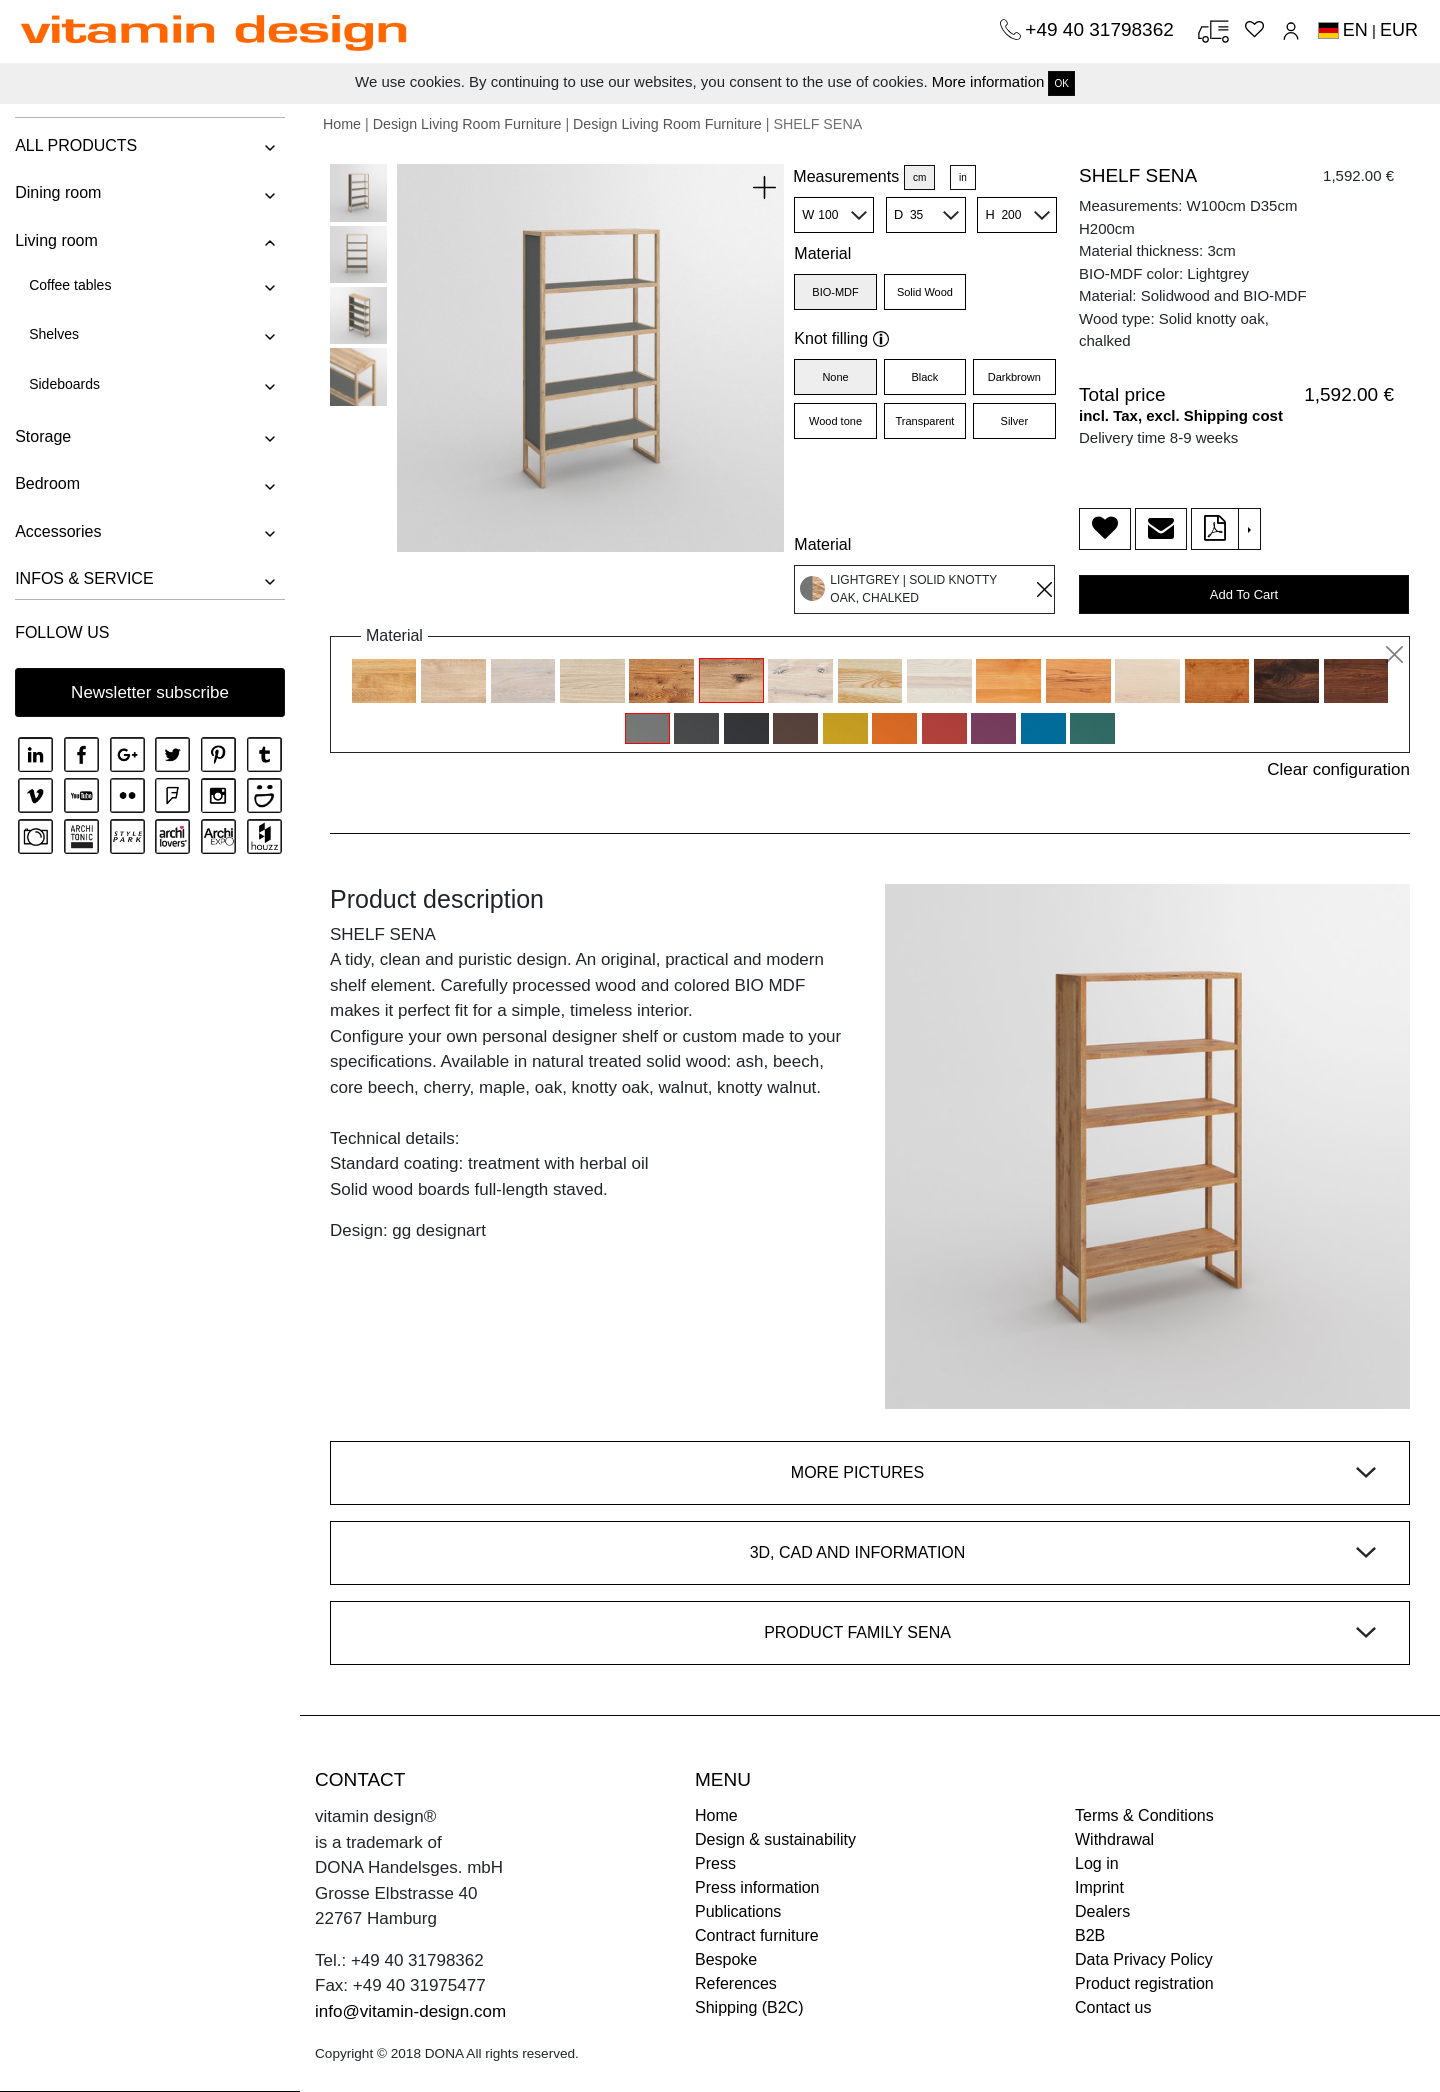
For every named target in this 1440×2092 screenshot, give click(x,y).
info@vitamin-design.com (410, 2011)
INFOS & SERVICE (84, 578)
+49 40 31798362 (1102, 29)
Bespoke (726, 1959)
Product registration (1144, 1983)
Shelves (54, 334)
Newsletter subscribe (150, 692)
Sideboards (64, 384)
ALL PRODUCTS (76, 145)
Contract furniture (757, 1935)
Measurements (846, 176)
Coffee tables (70, 285)
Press (715, 1863)
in (963, 177)
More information (988, 81)
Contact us (1113, 2007)
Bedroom (47, 483)
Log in (1097, 1863)
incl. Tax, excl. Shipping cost (1181, 415)
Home (342, 124)
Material (822, 253)
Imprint (1099, 1887)
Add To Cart (1244, 594)
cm (919, 177)
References (736, 1983)
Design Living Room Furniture (467, 124)
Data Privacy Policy (1144, 1959)
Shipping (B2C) (749, 2007)
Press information (757, 1887)
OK (1061, 83)
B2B (1090, 1935)
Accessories (58, 531)
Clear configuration (1338, 769)
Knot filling (841, 338)
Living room (56, 240)
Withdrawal (1114, 1839)
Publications (738, 1911)
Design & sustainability (775, 1839)
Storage (43, 436)
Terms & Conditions (1144, 1815)
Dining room (58, 192)
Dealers (1102, 1911)
